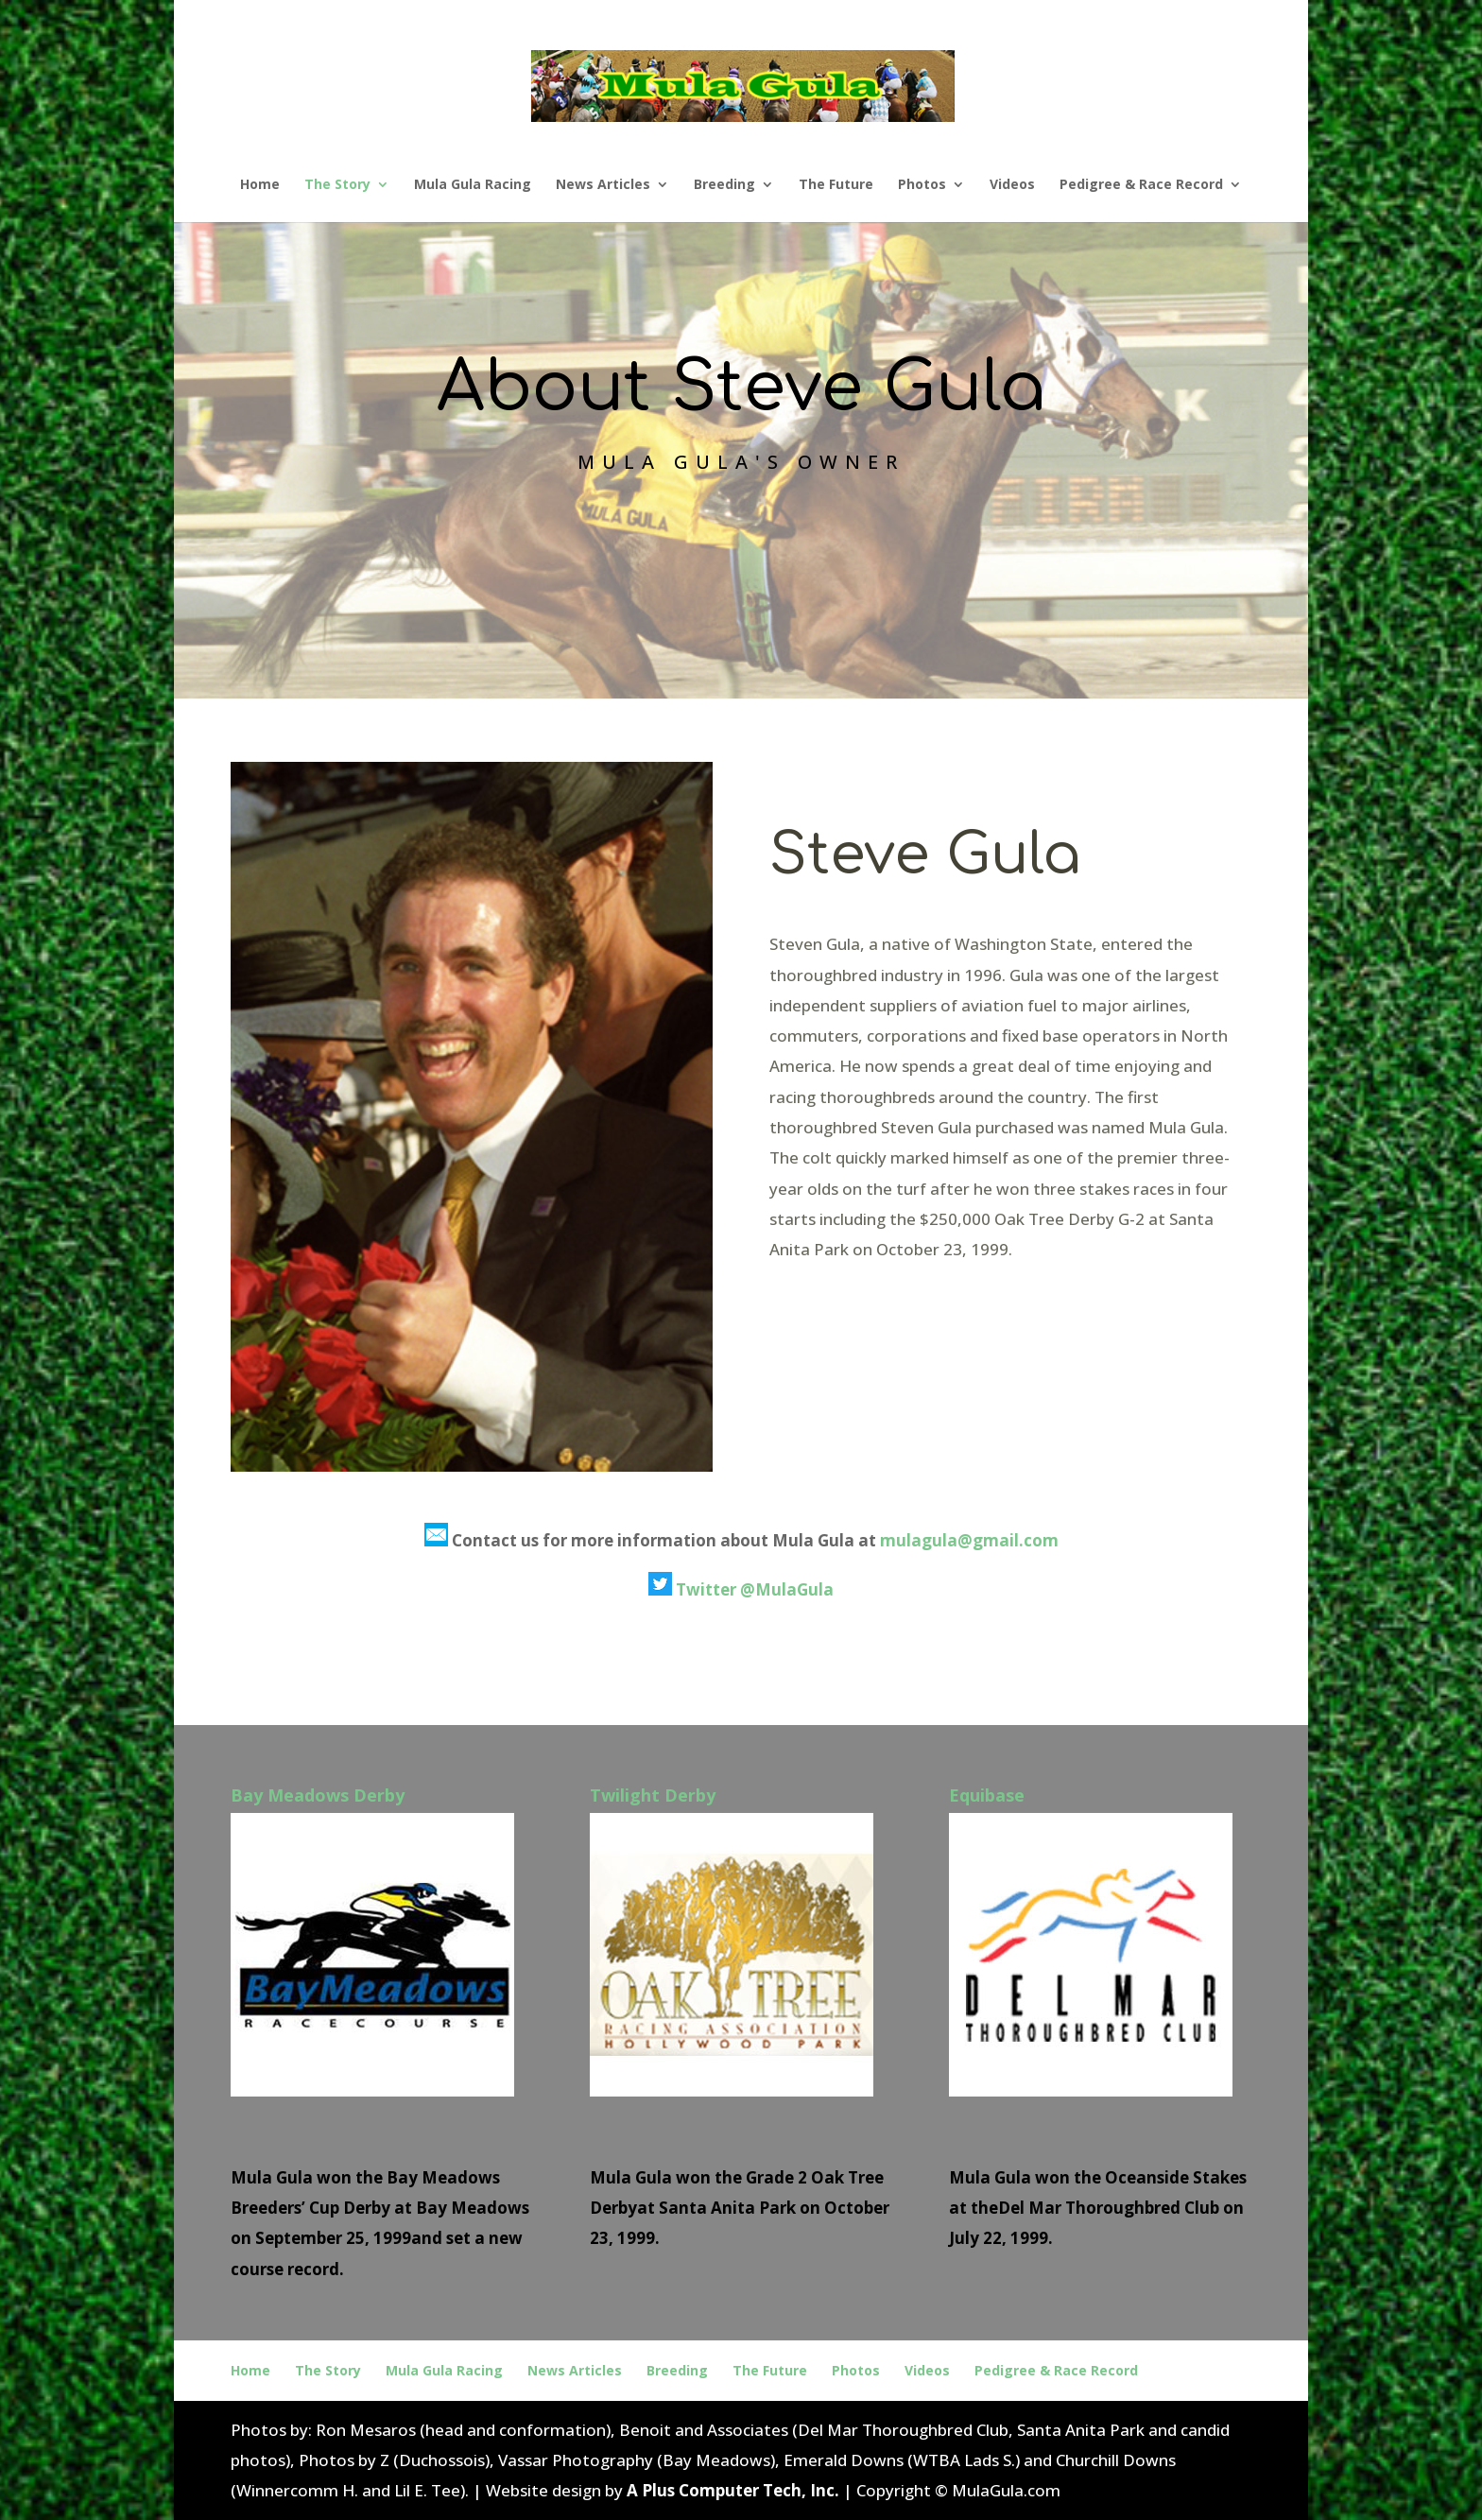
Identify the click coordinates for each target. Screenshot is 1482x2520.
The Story (337, 185)
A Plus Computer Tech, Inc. (733, 2490)
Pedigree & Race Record (1141, 185)
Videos (1012, 185)
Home (260, 185)
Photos (922, 185)
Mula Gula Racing (472, 185)
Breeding (724, 185)
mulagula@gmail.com (969, 1540)
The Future (836, 185)
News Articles (603, 185)
